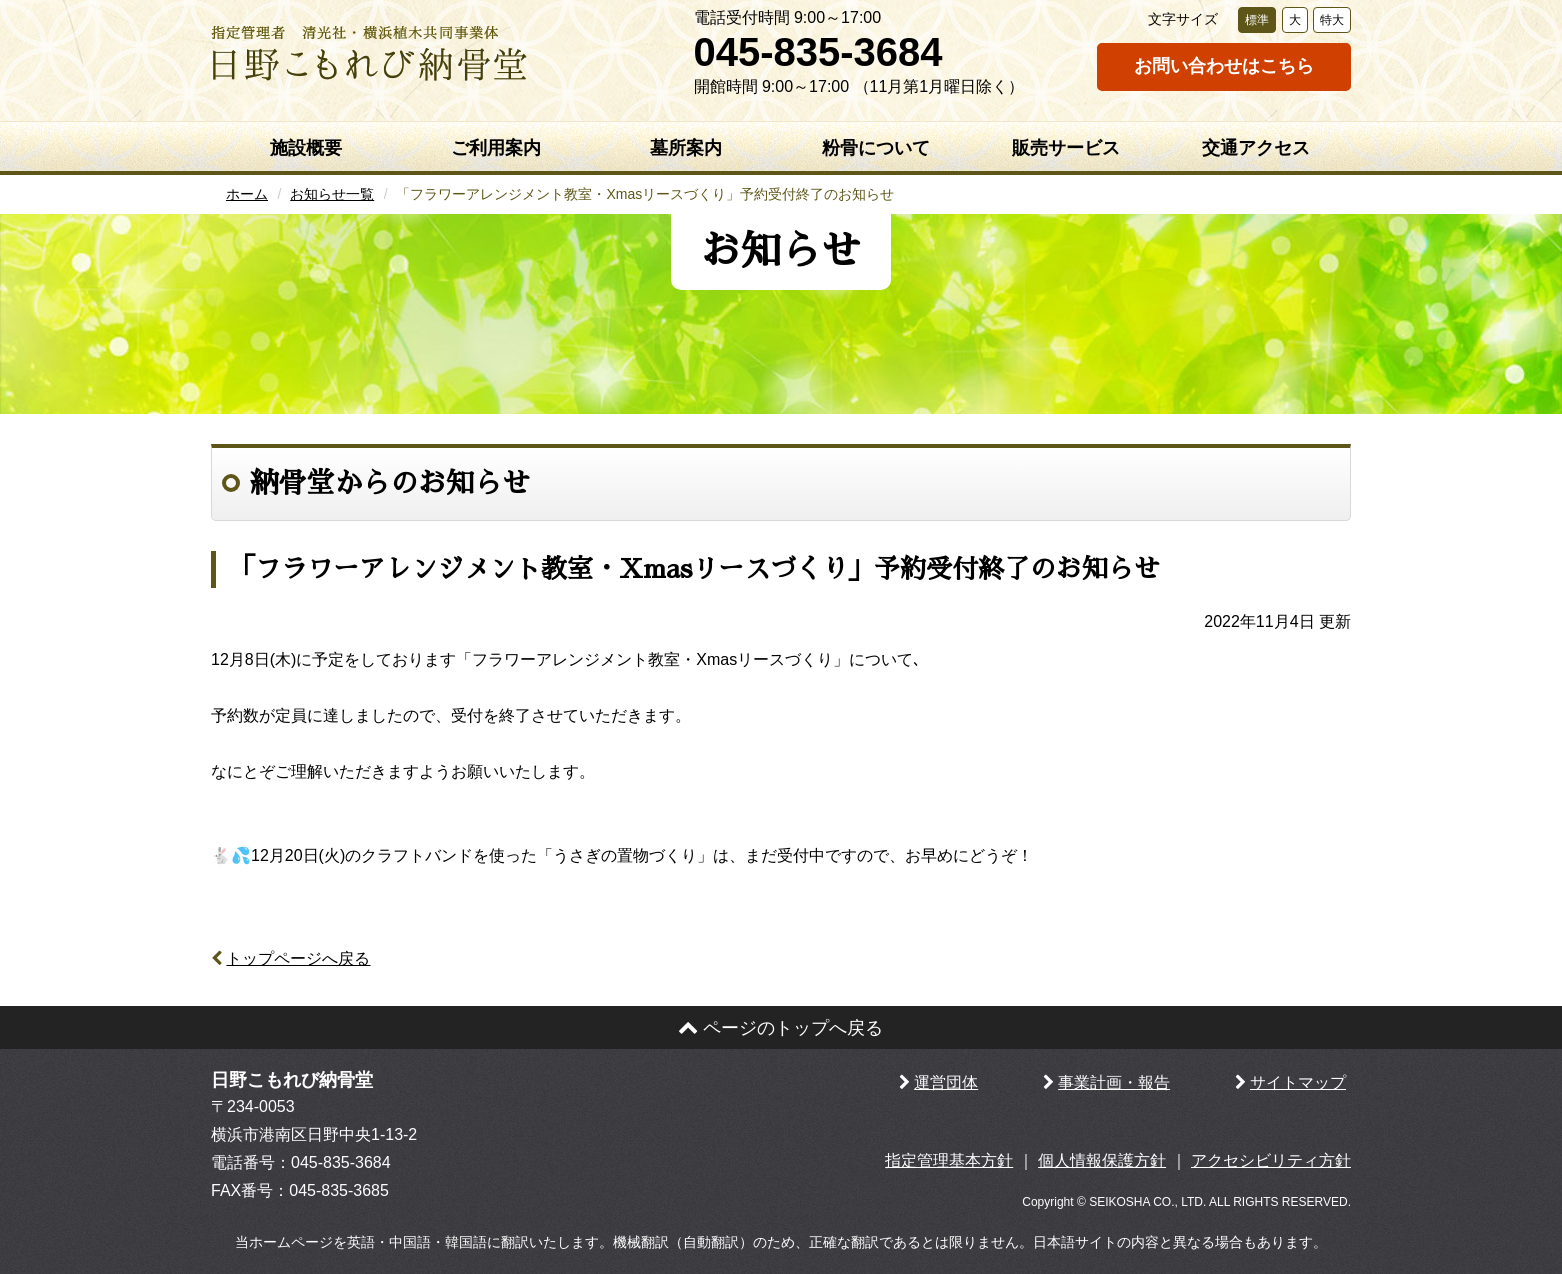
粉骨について (876, 148)
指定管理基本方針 (949, 1160)
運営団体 (946, 1082)
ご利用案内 (496, 148)
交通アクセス (1256, 148)
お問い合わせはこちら (1224, 66)
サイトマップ (1298, 1082)
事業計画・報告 (1114, 1082)
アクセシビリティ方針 (1271, 1160)
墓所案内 (686, 148)
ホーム (247, 194)
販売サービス (1066, 148)
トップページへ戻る (298, 958)
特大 (1332, 20)
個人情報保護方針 (1102, 1160)
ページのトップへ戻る (780, 1028)
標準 (1257, 20)
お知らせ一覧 (332, 194)
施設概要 (306, 148)
